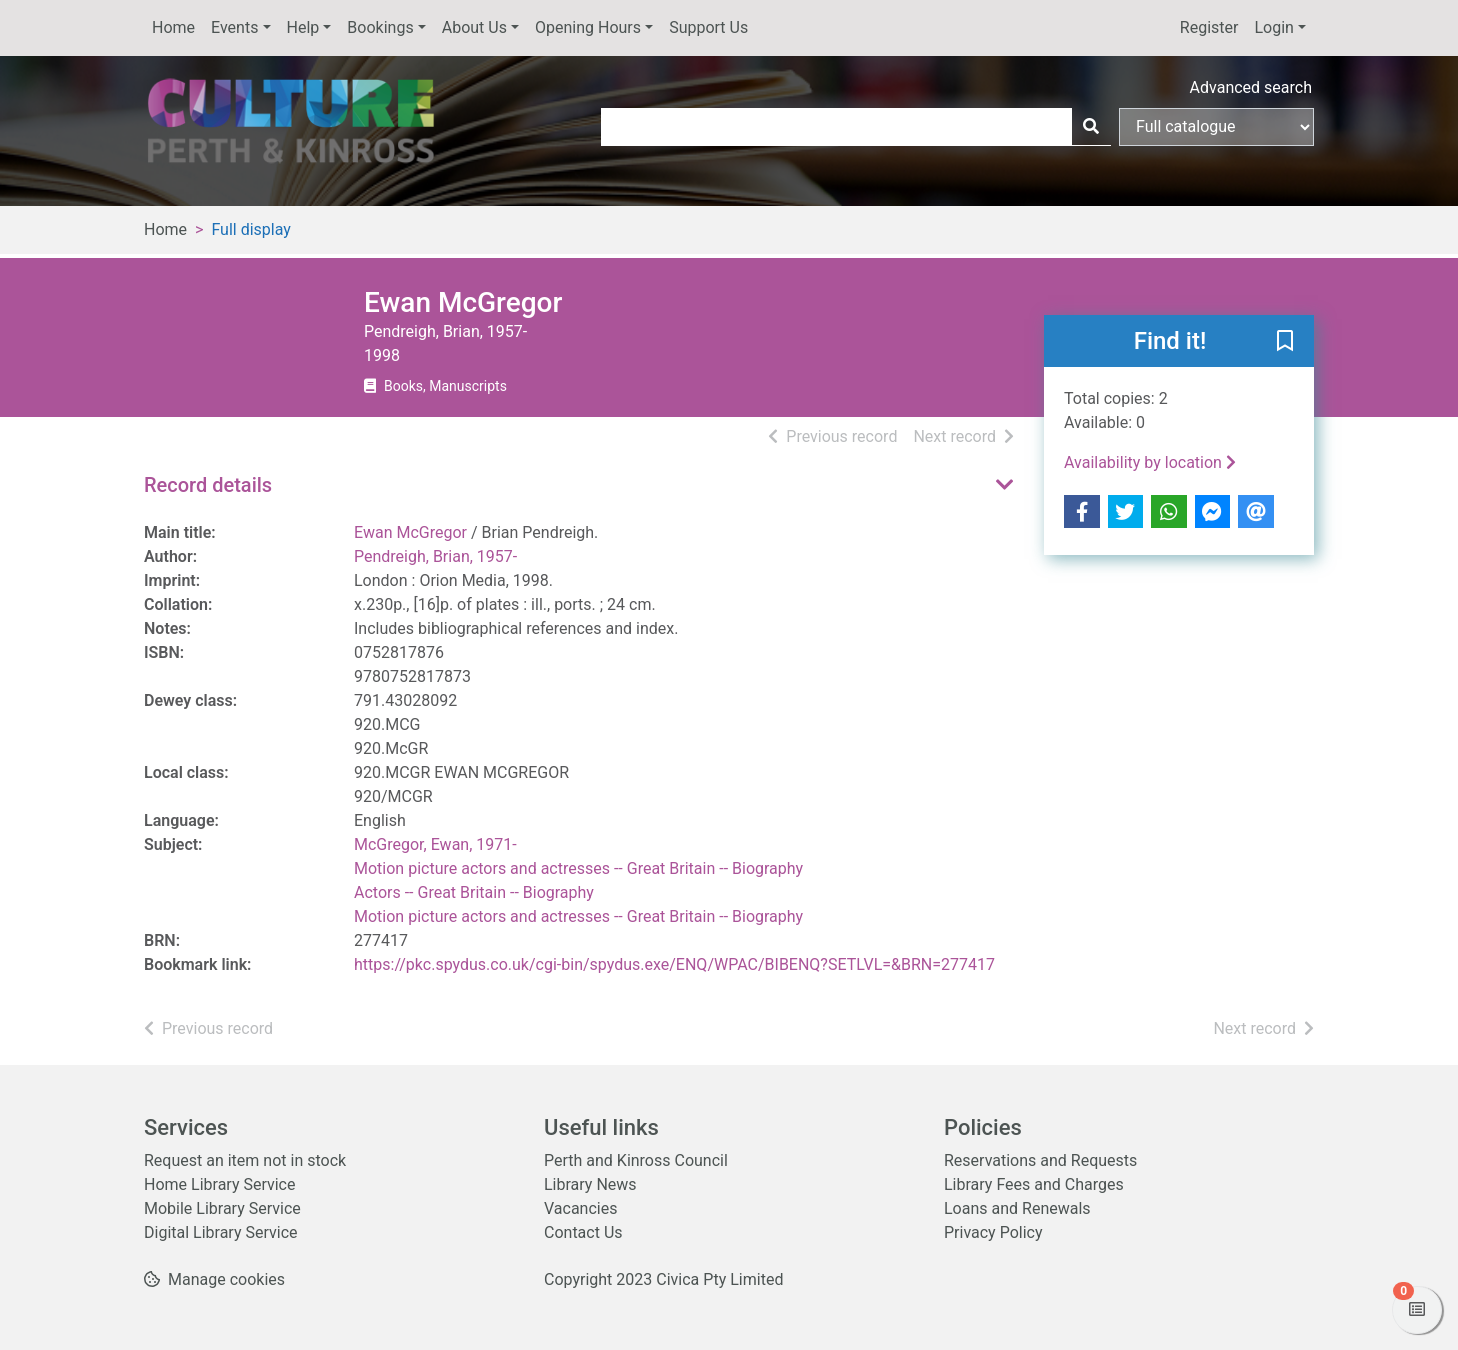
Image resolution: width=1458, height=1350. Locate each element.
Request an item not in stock (245, 1160)
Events (234, 27)
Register (1209, 27)
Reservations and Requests (1040, 1160)
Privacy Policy (993, 1232)
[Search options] (1216, 127)
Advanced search (1251, 87)
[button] (1285, 342)
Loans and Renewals (1017, 1208)
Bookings (380, 27)
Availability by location (1150, 462)
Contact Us (583, 1232)
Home (173, 27)
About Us (474, 27)
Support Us (708, 27)
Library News (590, 1184)
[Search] (1091, 127)
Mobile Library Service (222, 1208)
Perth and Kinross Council (636, 1160)
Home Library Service (219, 1184)
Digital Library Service (221, 1232)
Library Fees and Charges (1034, 1184)
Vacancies (580, 1208)
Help (303, 27)
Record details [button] (208, 485)
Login (1273, 27)
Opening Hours (588, 27)
